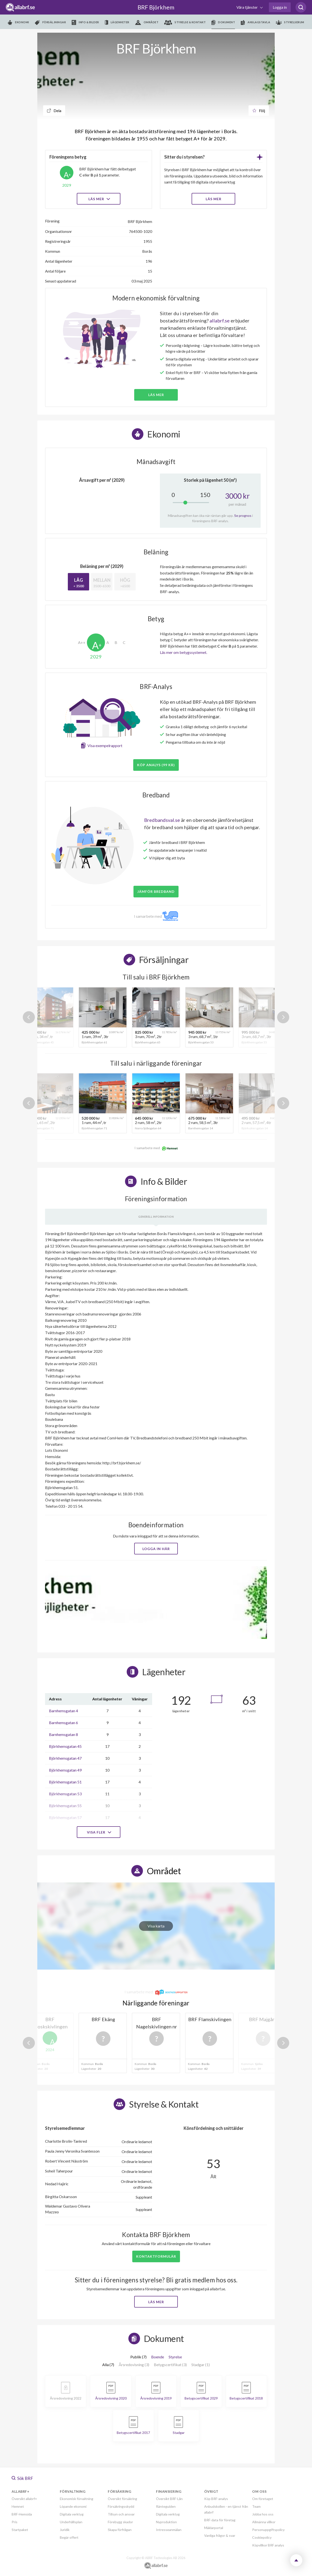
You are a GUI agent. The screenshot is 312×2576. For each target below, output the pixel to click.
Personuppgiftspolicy (268, 2530)
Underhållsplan (71, 2522)
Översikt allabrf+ (24, 2499)
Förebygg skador (120, 2522)
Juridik (65, 2530)
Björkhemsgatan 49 (65, 1770)
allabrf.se (220, 320)
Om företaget (262, 2499)
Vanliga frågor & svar (219, 2535)
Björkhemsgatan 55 (65, 1805)
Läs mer (98, 199)
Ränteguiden (166, 2506)
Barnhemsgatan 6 (63, 1722)
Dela (54, 110)
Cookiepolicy (262, 2537)
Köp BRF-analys (216, 2499)
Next (283, 1017)
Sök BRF (22, 2478)
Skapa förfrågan (120, 2530)
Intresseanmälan (168, 2530)
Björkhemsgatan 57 (65, 1817)
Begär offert (69, 2537)
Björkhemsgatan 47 (65, 1758)
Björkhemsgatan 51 (65, 1782)
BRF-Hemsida (22, 2514)
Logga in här (156, 1549)
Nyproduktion (166, 2522)
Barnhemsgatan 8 (63, 1734)
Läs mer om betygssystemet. (183, 652)
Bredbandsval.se (162, 820)
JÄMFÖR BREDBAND (156, 891)
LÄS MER (213, 199)
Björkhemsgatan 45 (65, 1746)
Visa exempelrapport (104, 745)
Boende (157, 2356)
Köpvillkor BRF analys (268, 2545)
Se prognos (242, 515)
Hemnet (18, 2506)
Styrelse (175, 2356)
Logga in (280, 7)
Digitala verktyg (72, 2514)
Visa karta (156, 1926)
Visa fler (98, 1832)
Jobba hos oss (262, 2514)
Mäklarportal (213, 2528)
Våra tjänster (247, 7)
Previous (29, 1017)
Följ (258, 110)
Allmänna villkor (263, 2522)
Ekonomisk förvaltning (76, 2499)
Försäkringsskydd (121, 2506)
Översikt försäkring (122, 2499)
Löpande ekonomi (73, 2506)
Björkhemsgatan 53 (65, 1793)
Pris (14, 2522)
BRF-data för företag (219, 2520)
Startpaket (20, 2530)
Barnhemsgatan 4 (63, 1710)
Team (256, 2506)
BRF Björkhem (156, 7)
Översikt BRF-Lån (169, 2499)
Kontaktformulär (156, 2256)
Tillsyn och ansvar (121, 2514)
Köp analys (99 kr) (156, 765)
